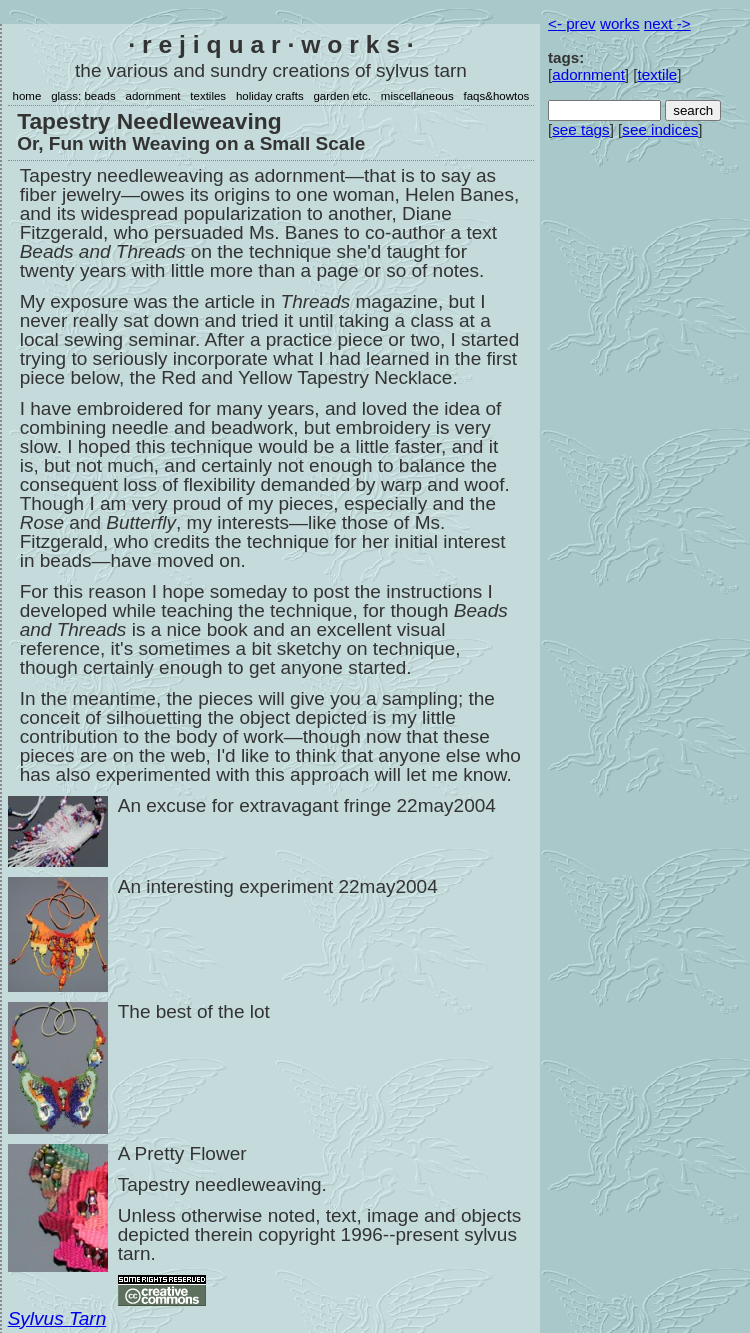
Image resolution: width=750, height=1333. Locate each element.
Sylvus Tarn (57, 1318)
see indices (660, 129)
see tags (580, 129)
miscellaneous (417, 96)
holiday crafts (270, 96)
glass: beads (83, 96)
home (27, 96)
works (620, 23)
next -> (667, 23)
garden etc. (342, 96)
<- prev (572, 23)
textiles (208, 96)
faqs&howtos (496, 96)
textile (658, 74)
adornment (153, 96)
